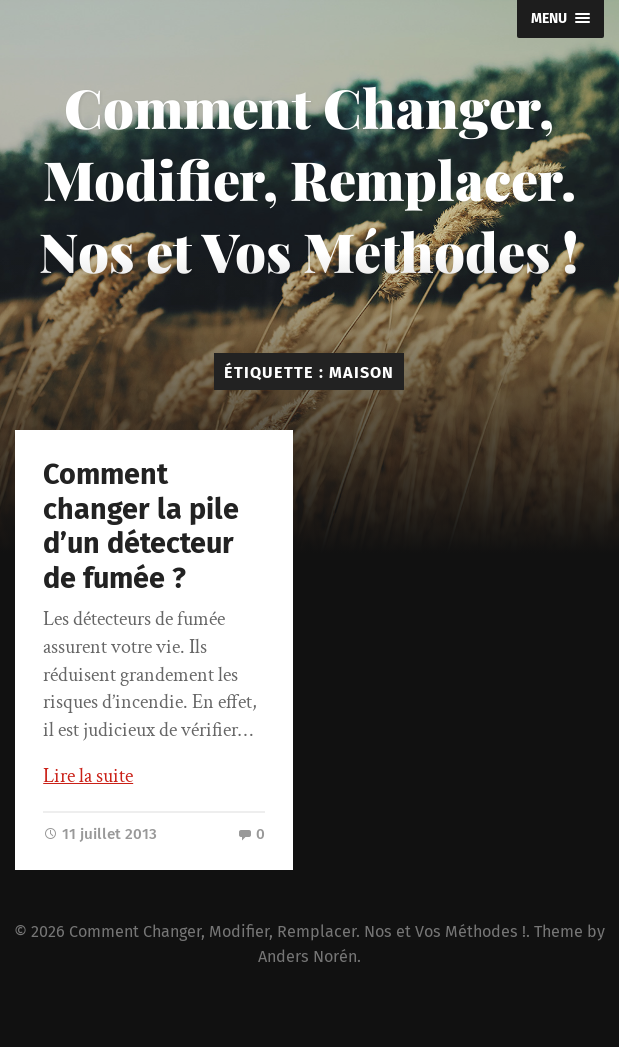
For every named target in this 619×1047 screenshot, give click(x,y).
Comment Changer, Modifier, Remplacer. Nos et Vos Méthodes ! (309, 179)
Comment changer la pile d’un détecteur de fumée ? (141, 526)
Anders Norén (307, 956)
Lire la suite (88, 776)
